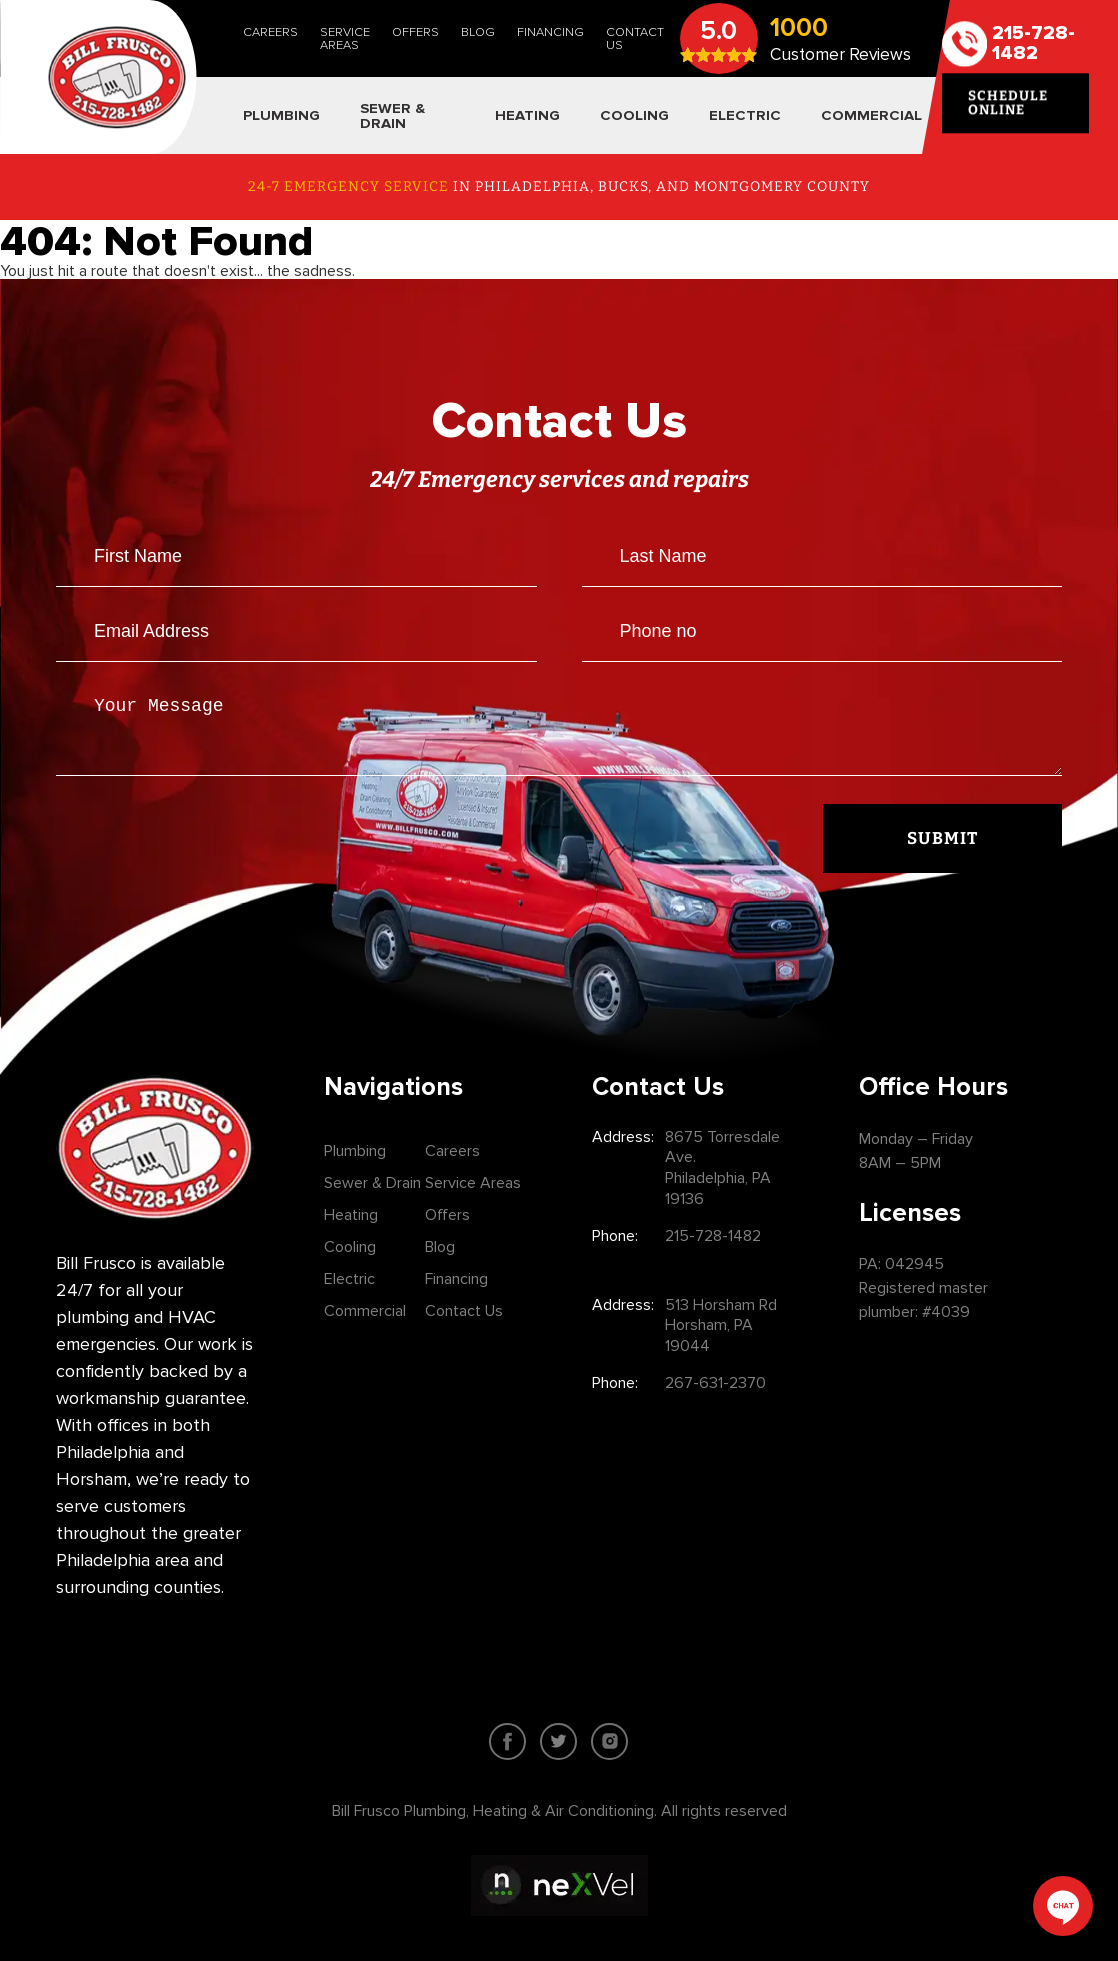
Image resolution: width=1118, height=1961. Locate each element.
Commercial (365, 1311)
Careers (270, 32)
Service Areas (345, 38)
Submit (942, 850)
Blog (478, 32)
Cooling (350, 1247)
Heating (351, 1215)
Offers (415, 32)
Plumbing (355, 1151)
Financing (550, 32)
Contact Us (635, 38)
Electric (349, 1279)
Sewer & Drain (372, 1183)
